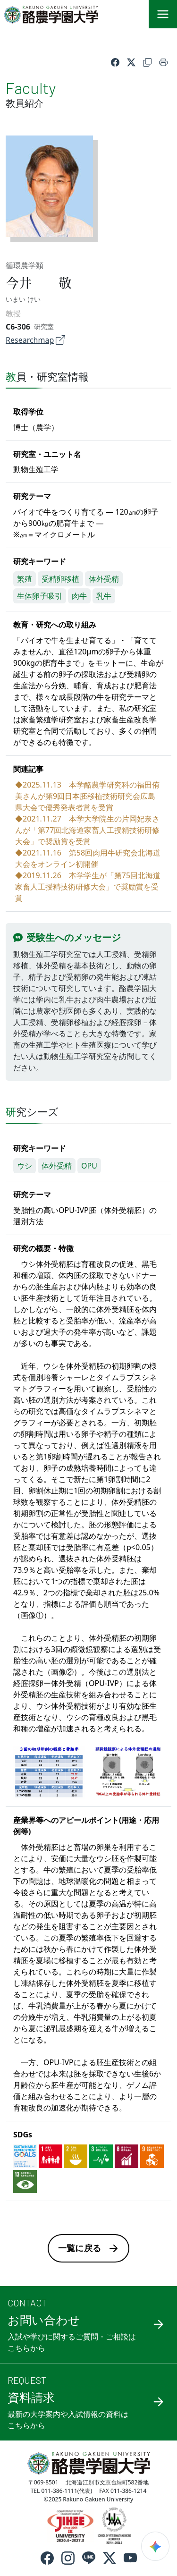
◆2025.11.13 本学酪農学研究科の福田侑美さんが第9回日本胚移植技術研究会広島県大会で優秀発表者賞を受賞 (87, 796)
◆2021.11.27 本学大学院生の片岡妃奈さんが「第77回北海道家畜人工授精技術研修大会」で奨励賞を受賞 (87, 830)
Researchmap (35, 340)
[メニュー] (163, 14)
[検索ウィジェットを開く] (155, 2546)
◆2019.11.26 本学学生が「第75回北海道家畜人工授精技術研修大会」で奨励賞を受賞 (87, 886)
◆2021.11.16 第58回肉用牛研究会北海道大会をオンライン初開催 (87, 858)
